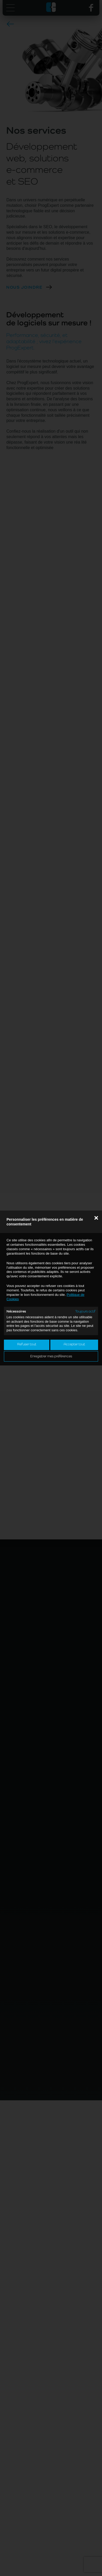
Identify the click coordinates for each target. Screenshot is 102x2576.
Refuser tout (26, 1344)
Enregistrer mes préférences (51, 1356)
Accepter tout (74, 1344)
